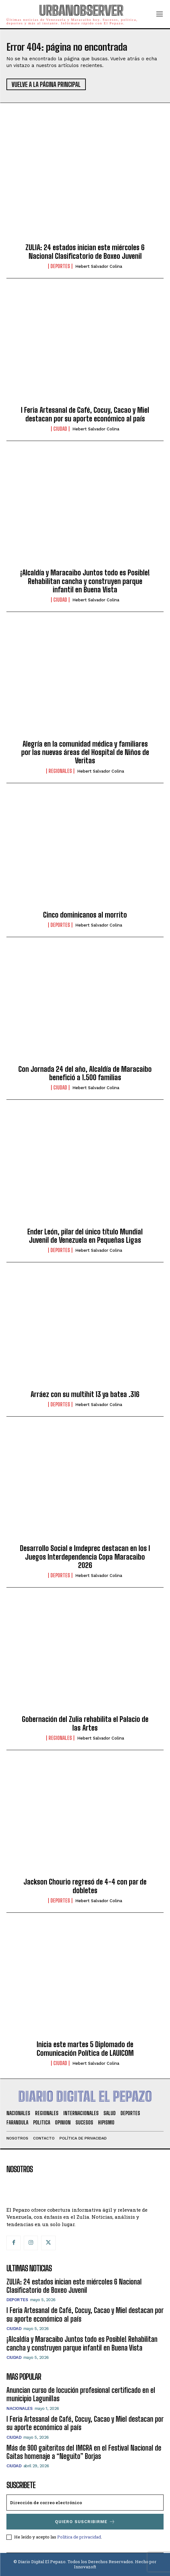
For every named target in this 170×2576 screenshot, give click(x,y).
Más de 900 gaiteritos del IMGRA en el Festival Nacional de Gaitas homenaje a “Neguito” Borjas (83, 2452)
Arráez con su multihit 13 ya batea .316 (85, 1394)
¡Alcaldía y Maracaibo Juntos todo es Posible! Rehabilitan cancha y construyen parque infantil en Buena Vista (85, 581)
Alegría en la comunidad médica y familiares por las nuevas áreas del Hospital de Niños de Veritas (85, 752)
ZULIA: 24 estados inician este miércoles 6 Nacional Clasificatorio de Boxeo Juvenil (85, 251)
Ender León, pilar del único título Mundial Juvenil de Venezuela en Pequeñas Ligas (85, 1235)
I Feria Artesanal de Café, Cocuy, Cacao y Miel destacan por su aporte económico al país (85, 414)
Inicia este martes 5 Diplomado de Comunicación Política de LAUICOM (85, 2048)
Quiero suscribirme (85, 2522)
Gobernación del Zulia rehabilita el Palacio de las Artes (85, 1723)
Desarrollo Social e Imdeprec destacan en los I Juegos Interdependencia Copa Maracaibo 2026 (85, 1557)
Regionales (60, 771)
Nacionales (19, 2408)
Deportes (60, 266)
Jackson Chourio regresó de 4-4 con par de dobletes (85, 1885)
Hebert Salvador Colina (98, 266)
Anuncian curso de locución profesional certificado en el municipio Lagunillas (80, 2394)
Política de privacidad (79, 2537)
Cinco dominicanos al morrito (85, 915)
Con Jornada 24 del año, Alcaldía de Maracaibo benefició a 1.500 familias (85, 1073)
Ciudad (60, 428)
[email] (85, 2503)
